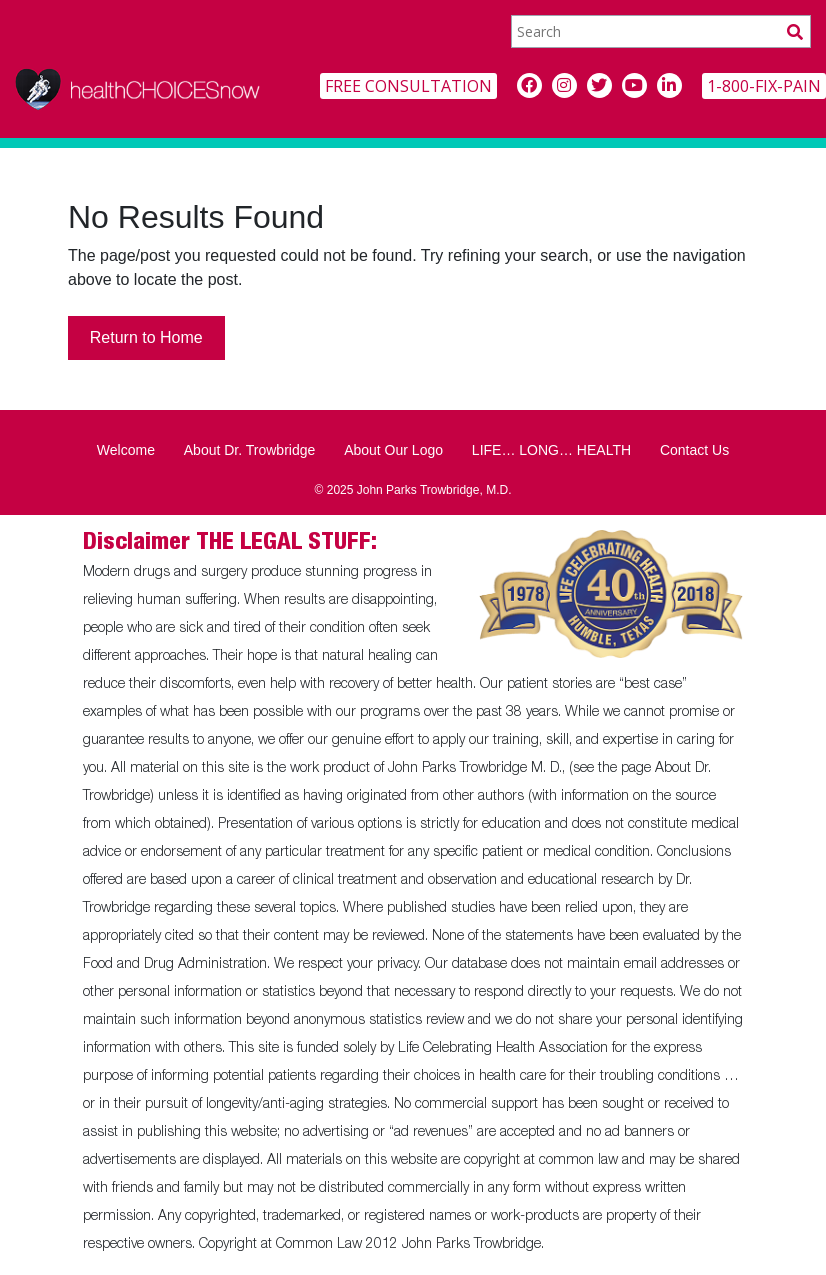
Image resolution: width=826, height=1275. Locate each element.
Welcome (126, 450)
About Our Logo (393, 450)
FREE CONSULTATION (408, 86)
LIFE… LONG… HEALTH (551, 450)
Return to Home (146, 337)
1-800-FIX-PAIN (764, 86)
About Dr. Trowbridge (250, 450)
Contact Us (694, 450)
